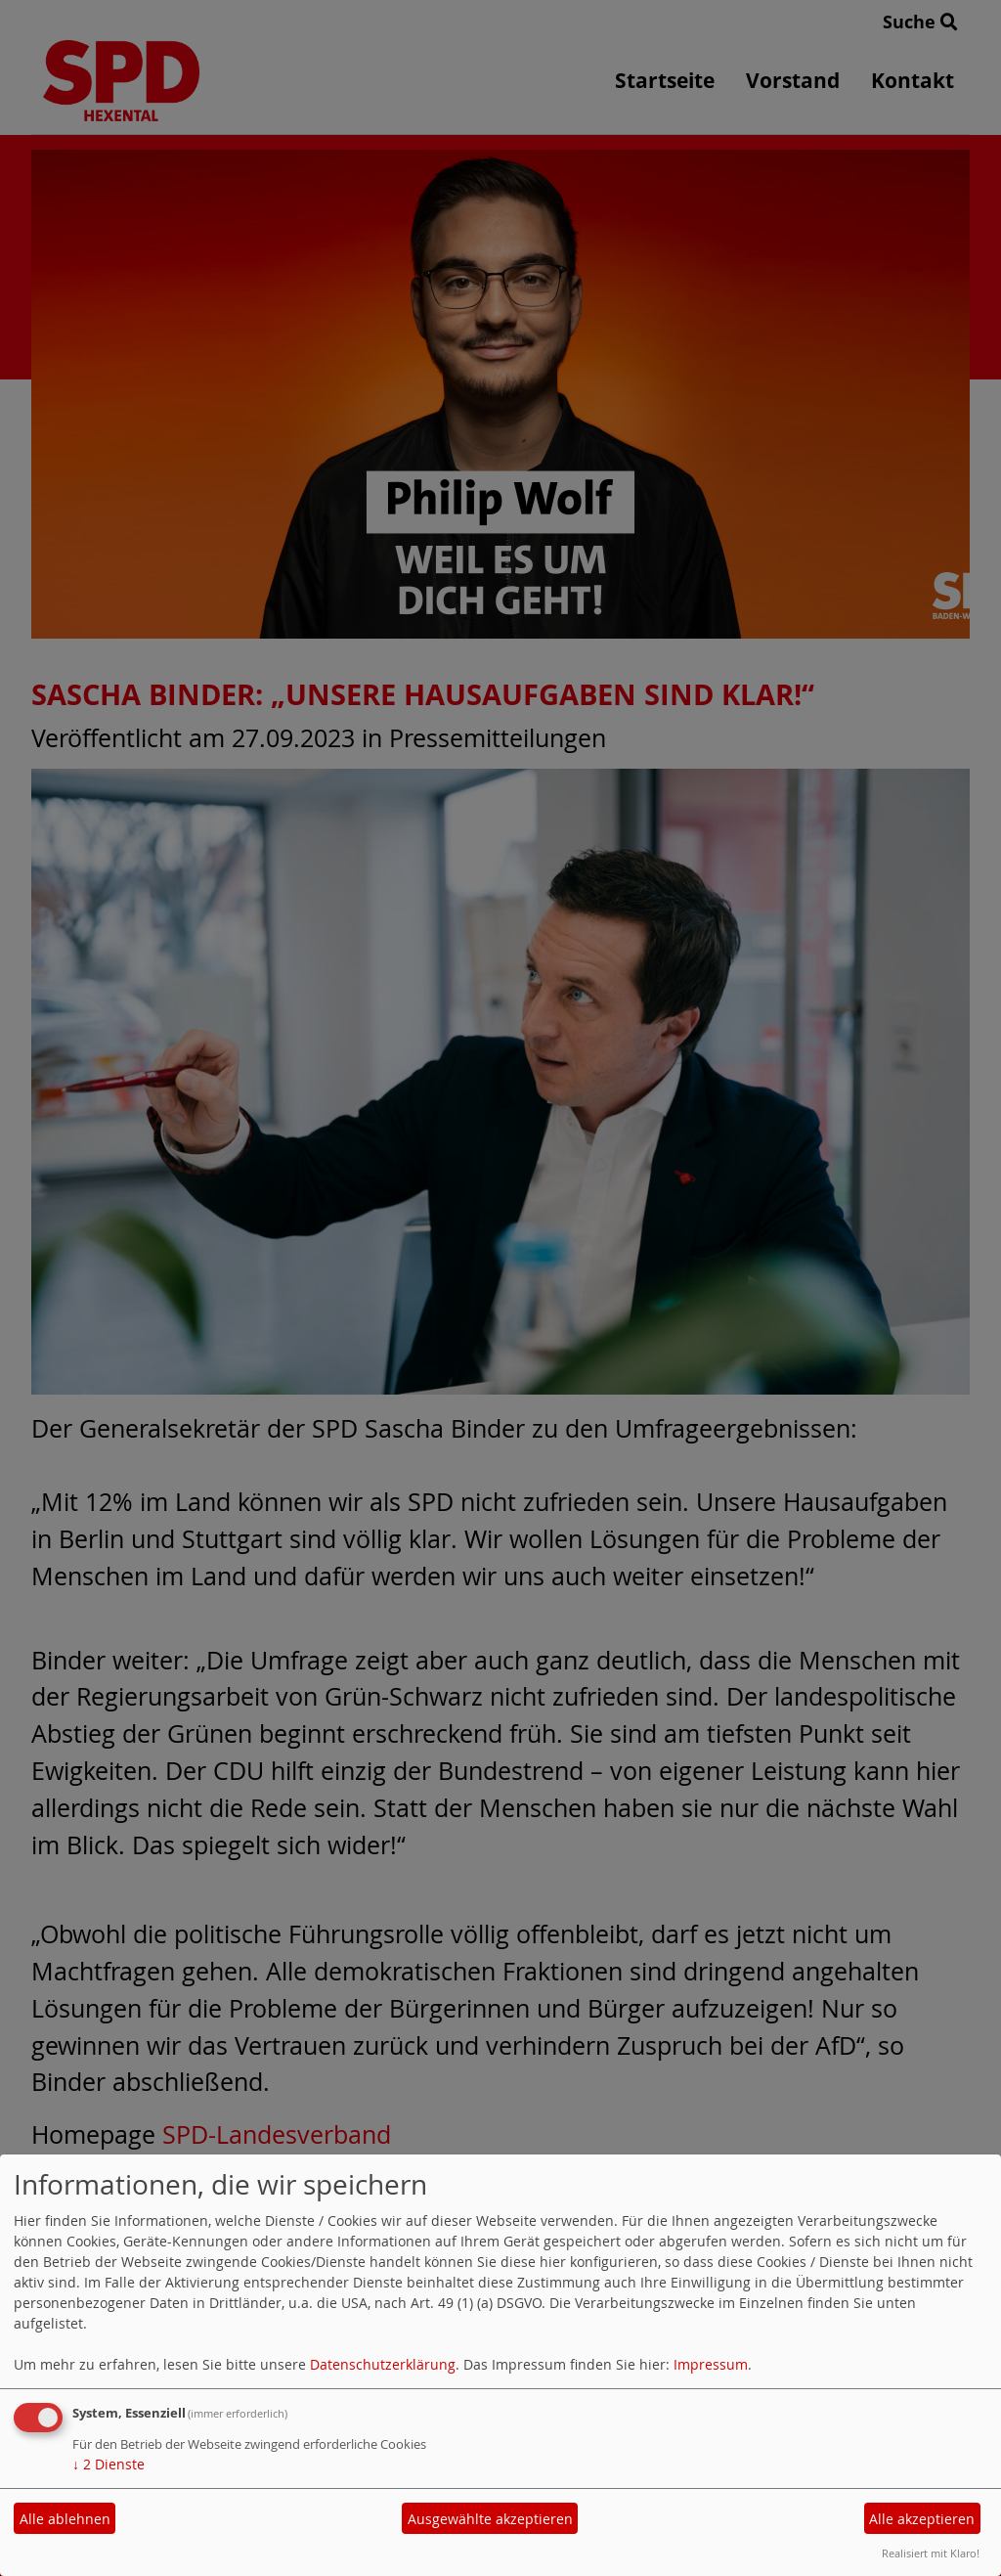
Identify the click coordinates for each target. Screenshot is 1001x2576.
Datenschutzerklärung (383, 2364)
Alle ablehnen (65, 2518)
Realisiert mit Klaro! (930, 2553)
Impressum (711, 2364)
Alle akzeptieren (922, 2518)
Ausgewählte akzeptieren (490, 2518)
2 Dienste (108, 2464)
